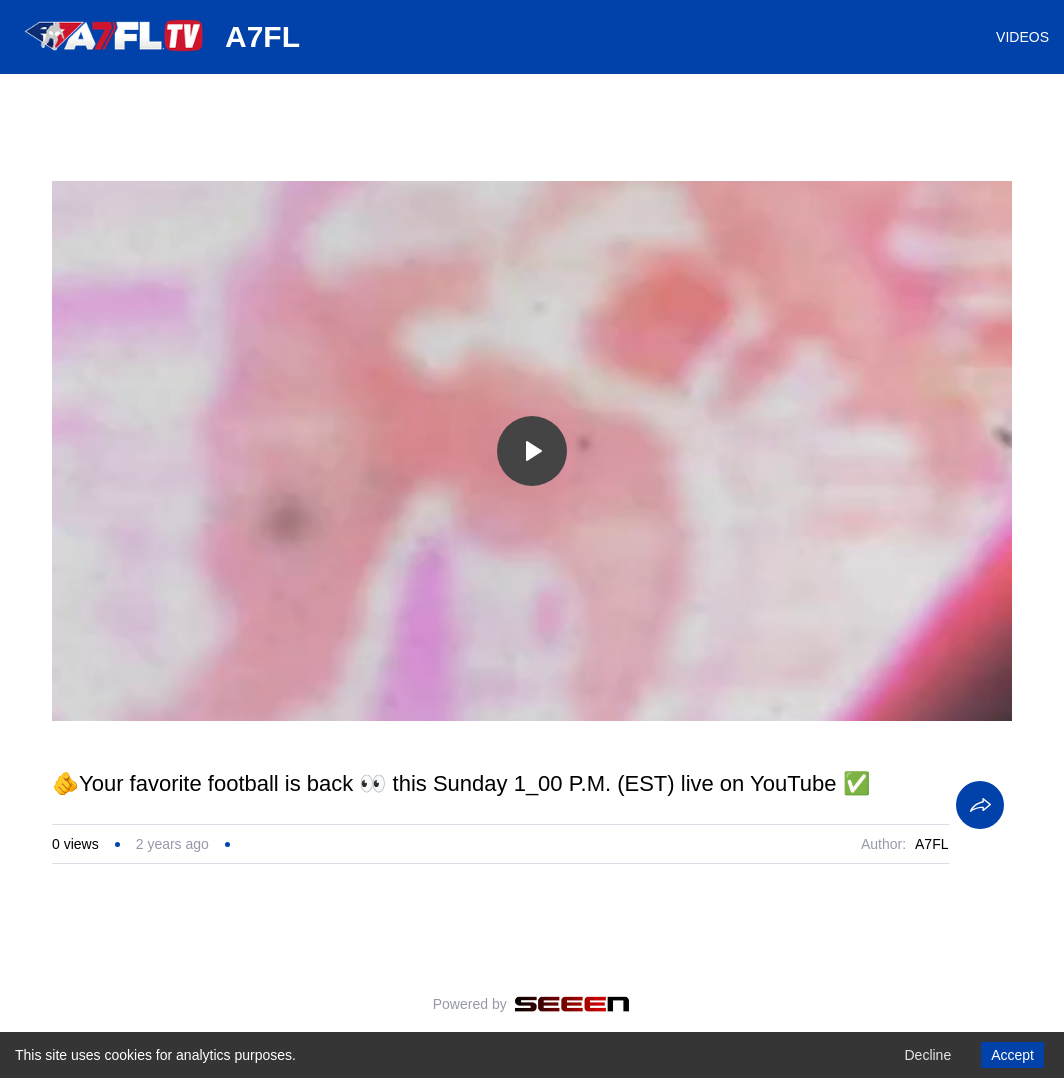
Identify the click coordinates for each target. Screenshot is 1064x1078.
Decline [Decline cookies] (927, 1055)
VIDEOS (1022, 37)
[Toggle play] (532, 451)
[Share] (980, 805)
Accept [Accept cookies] (1012, 1055)
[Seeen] (572, 1004)
